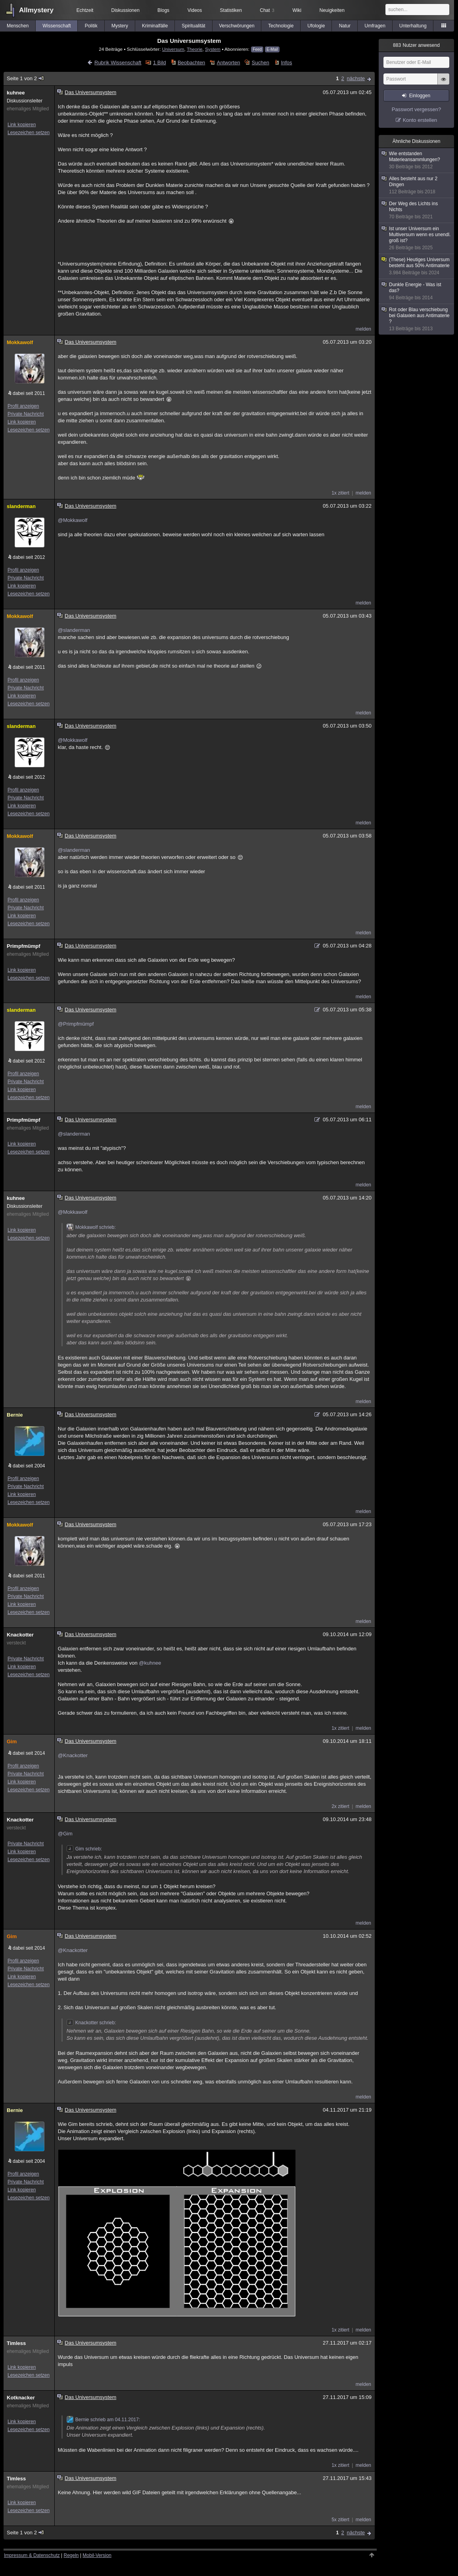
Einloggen (419, 95)
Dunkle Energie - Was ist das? (416, 291)
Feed (257, 49)
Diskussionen (125, 10)
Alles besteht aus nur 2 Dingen (416, 185)
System (212, 49)
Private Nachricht (26, 414)
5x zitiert (340, 2519)
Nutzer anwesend (416, 45)
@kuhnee (150, 1663)
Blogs (163, 10)
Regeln (71, 2555)
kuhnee (16, 93)
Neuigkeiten (331, 10)
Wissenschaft (56, 26)
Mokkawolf (20, 342)
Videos (195, 10)
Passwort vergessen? (416, 109)
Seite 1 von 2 (25, 78)
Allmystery (36, 10)
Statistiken (231, 10)
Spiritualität (193, 26)
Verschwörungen (236, 26)
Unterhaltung (413, 26)
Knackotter (20, 1635)
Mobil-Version (96, 2555)
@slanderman (74, 630)
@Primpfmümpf (76, 1024)
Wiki (296, 10)
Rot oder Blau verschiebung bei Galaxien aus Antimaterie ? (416, 319)
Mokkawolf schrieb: (91, 1227)
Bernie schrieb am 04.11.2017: (103, 2419)
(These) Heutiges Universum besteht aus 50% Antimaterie (416, 266)
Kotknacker (21, 2398)
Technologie (280, 26)
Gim (12, 1741)
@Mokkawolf (73, 520)
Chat (267, 10)
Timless (16, 2343)
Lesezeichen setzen (29, 132)
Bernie (15, 1415)
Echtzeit (85, 10)
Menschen (18, 26)
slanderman (21, 506)
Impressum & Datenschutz (32, 2555)
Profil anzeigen (23, 406)
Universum (173, 49)
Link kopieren (22, 124)
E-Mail (272, 49)
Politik (91, 26)
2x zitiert (340, 1806)
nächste (356, 78)
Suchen (260, 62)
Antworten (228, 62)
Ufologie (316, 26)
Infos (286, 62)
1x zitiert (340, 493)
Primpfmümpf (23, 946)
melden (363, 329)
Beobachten (191, 62)
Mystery (119, 26)
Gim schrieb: (84, 1849)
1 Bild (159, 62)
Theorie (195, 49)
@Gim (65, 1834)
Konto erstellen (420, 120)
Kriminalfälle (155, 26)
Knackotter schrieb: (91, 2022)
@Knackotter (73, 1755)
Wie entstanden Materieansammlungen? (416, 160)
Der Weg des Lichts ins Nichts (416, 210)
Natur (345, 26)
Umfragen (374, 26)
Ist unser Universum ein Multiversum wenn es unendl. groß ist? (416, 238)
